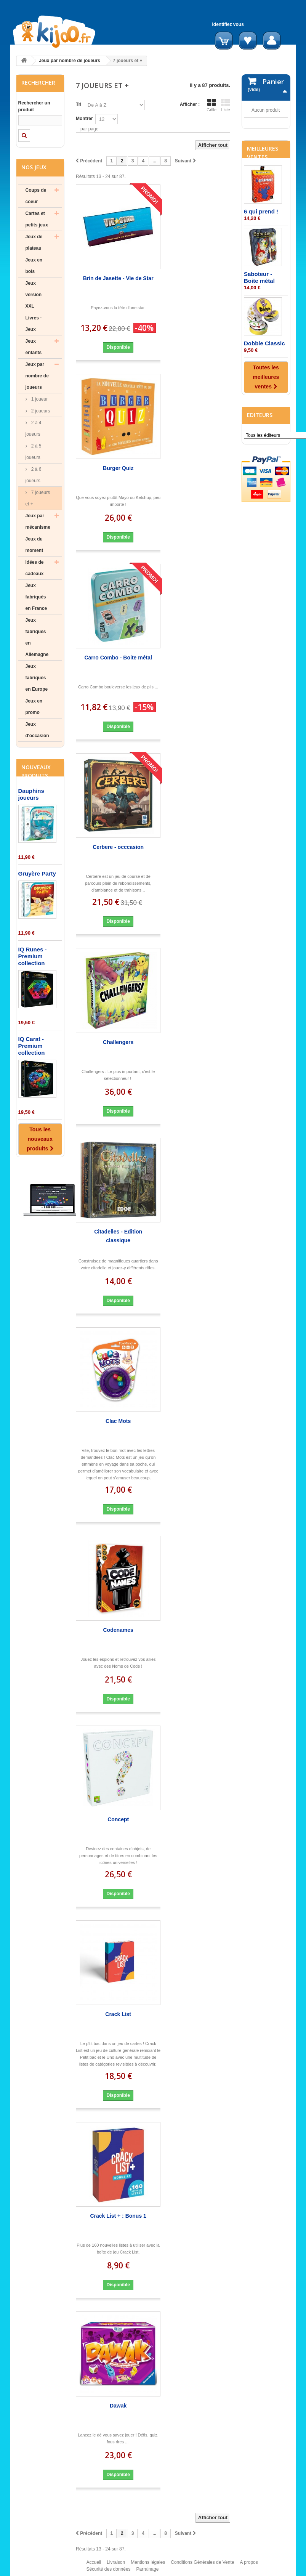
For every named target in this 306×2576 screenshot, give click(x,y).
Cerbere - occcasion (118, 847)
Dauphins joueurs (31, 794)
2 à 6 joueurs (34, 475)
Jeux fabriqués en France (36, 597)
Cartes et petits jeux (37, 219)
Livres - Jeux (34, 323)
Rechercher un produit (34, 106)
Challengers (118, 1042)
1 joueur (39, 399)
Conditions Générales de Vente (202, 2565)
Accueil (94, 2565)
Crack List (118, 2014)
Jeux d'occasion (37, 730)
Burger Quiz (118, 468)
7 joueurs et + (38, 498)
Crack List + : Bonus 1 (118, 2216)
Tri (79, 104)
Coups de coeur (36, 196)
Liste (225, 105)
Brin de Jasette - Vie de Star (118, 278)
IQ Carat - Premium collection (31, 1046)
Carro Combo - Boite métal (118, 657)
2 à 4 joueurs (34, 428)
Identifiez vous (228, 24)
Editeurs (259, 489)
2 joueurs (40, 411)
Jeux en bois (34, 265)
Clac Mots (118, 1421)
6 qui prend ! (261, 286)
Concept (118, 1819)
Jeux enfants (34, 346)
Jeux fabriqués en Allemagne (37, 637)
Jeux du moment (34, 544)
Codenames (118, 1630)
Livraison (116, 2565)
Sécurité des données (109, 2572)
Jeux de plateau (34, 242)
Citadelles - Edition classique (118, 1236)
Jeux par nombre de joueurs (69, 60)
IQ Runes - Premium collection (32, 956)
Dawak (118, 2406)
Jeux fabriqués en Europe (37, 678)
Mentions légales (148, 2565)
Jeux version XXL (34, 295)
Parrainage (147, 2572)
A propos (249, 2565)
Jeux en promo (34, 706)
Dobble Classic (264, 418)
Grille (211, 105)
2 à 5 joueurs (34, 451)
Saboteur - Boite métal (259, 352)
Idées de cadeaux (35, 568)
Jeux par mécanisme (38, 521)
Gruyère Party (37, 873)
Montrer (84, 118)
